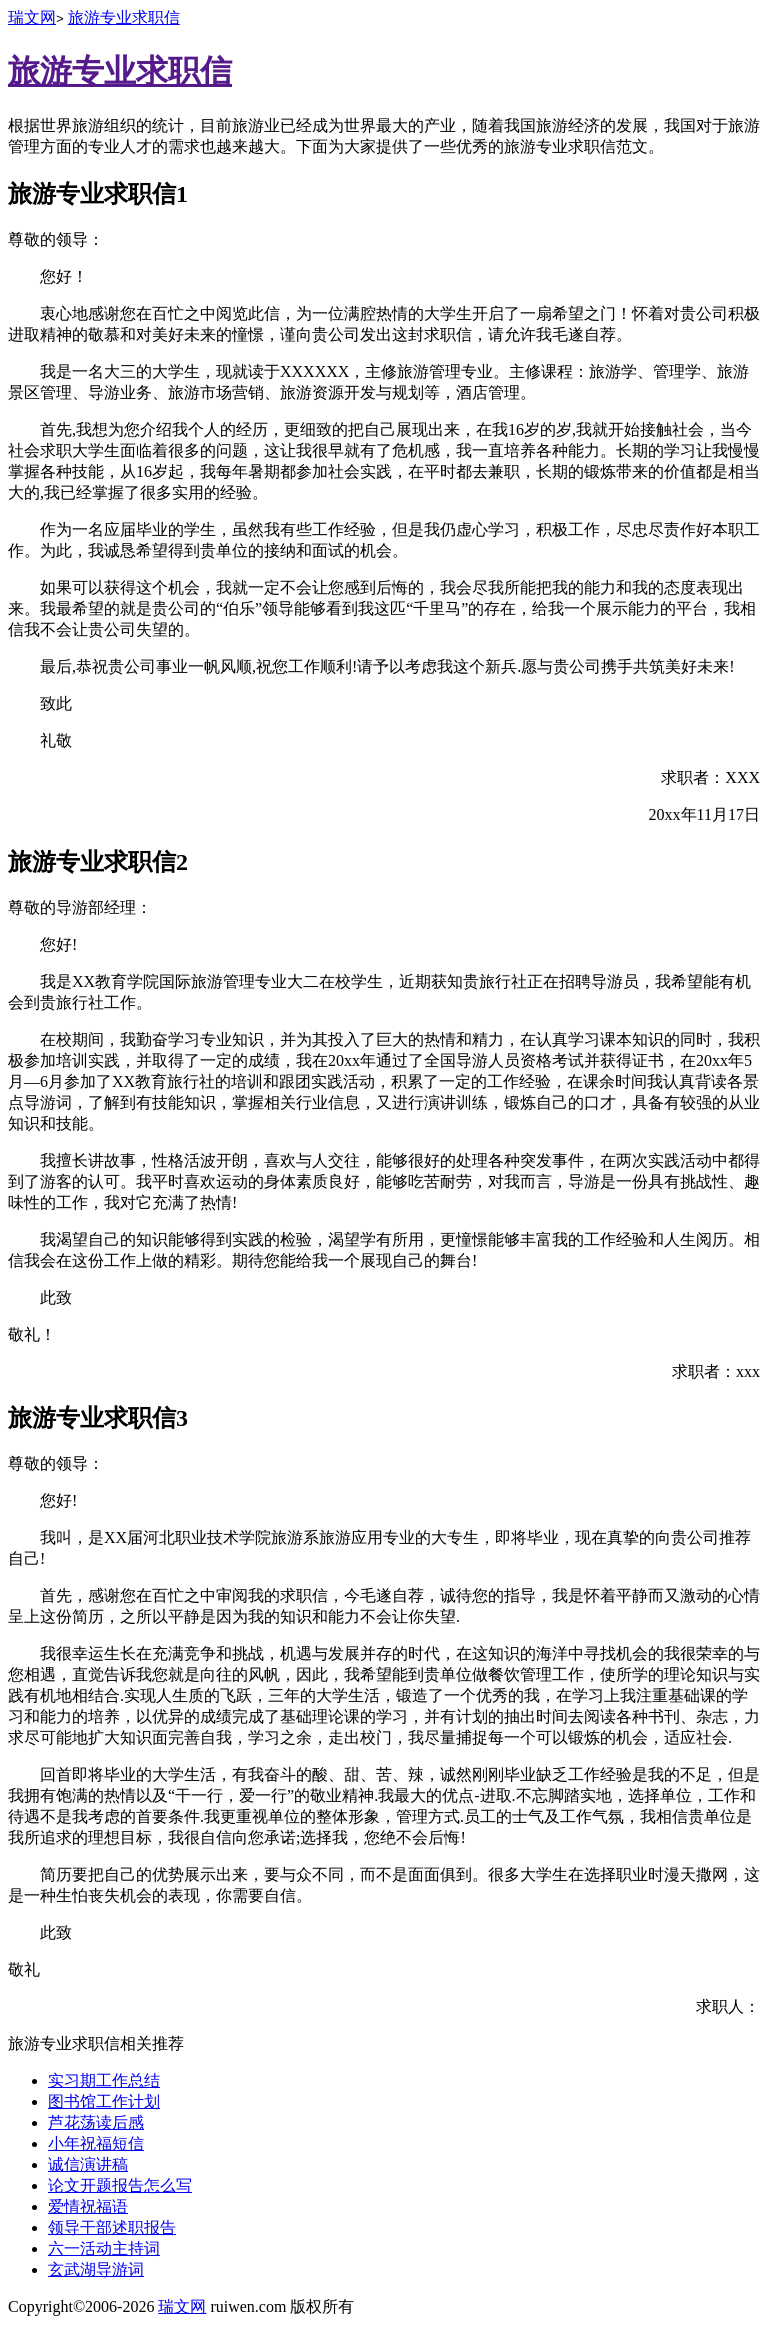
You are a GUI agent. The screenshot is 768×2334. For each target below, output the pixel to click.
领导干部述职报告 (112, 2227)
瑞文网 (32, 17)
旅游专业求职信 (124, 17)
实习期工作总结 (104, 2080)
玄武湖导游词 (96, 2269)
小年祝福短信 (96, 2143)
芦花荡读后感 (96, 2122)
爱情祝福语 (88, 2206)
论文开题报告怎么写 (120, 2185)
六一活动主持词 (104, 2248)
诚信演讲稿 (88, 2164)
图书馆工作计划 (104, 2101)
